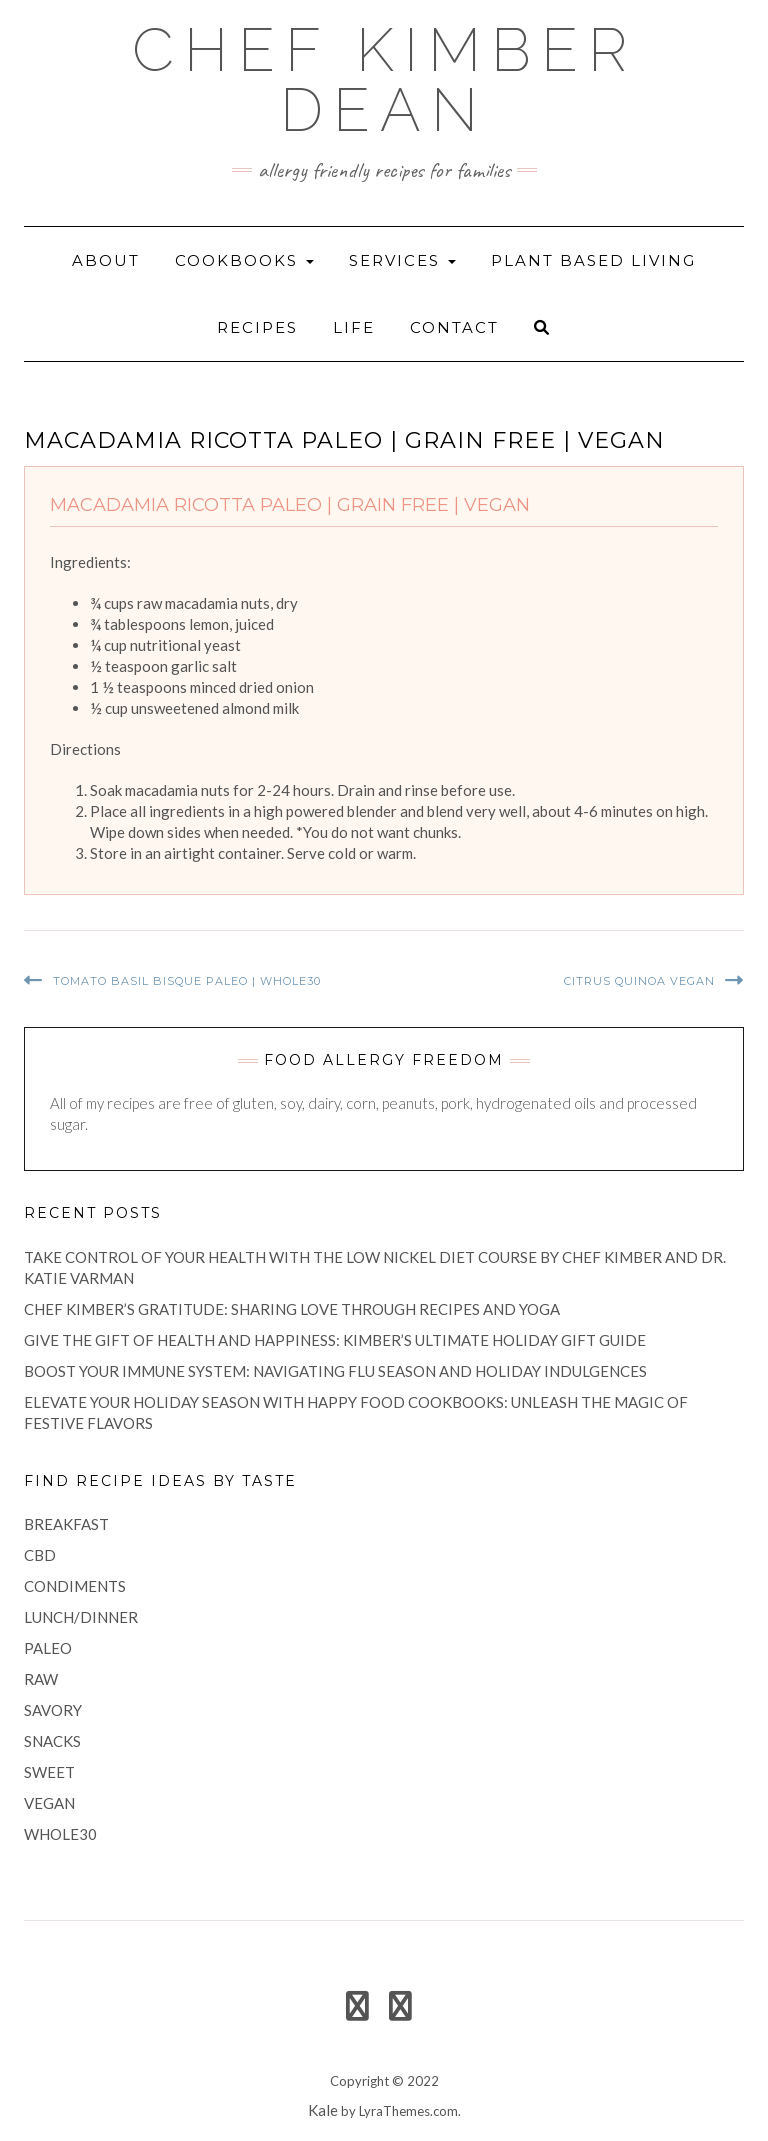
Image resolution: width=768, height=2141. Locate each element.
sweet (49, 1772)
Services (402, 260)
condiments (75, 1586)
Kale (323, 2110)
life (354, 327)
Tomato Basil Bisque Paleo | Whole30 (187, 981)
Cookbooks (244, 260)
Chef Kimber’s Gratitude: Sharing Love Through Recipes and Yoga (292, 1309)
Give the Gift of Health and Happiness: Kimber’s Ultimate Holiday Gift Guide (335, 1340)
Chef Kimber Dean (384, 80)
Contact (454, 327)
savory (53, 1710)
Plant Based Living (593, 260)
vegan (49, 1803)
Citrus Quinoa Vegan (639, 981)
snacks (52, 1741)
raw (41, 1679)
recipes (257, 327)
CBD (40, 1555)
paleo (48, 1648)
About (106, 260)
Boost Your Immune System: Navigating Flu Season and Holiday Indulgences (335, 1371)
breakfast (66, 1524)
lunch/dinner (81, 1617)
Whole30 (60, 1834)
